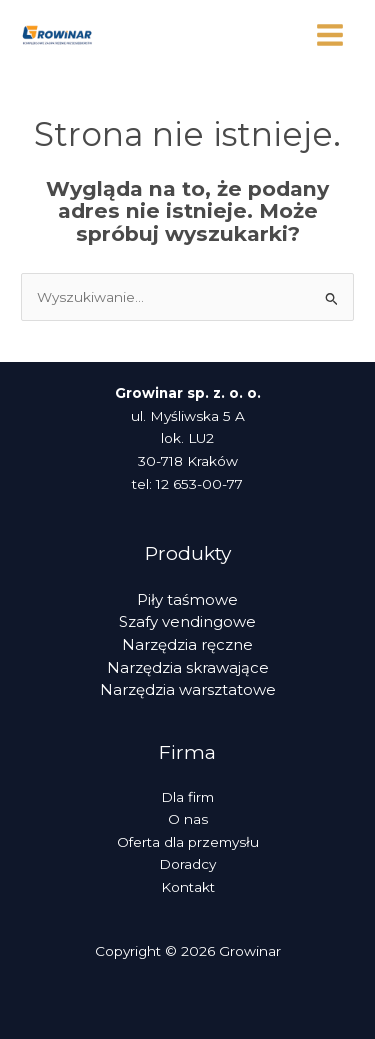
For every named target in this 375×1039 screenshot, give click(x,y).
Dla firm (187, 797)
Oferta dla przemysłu (188, 842)
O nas (188, 819)
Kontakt (188, 887)
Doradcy (187, 864)
